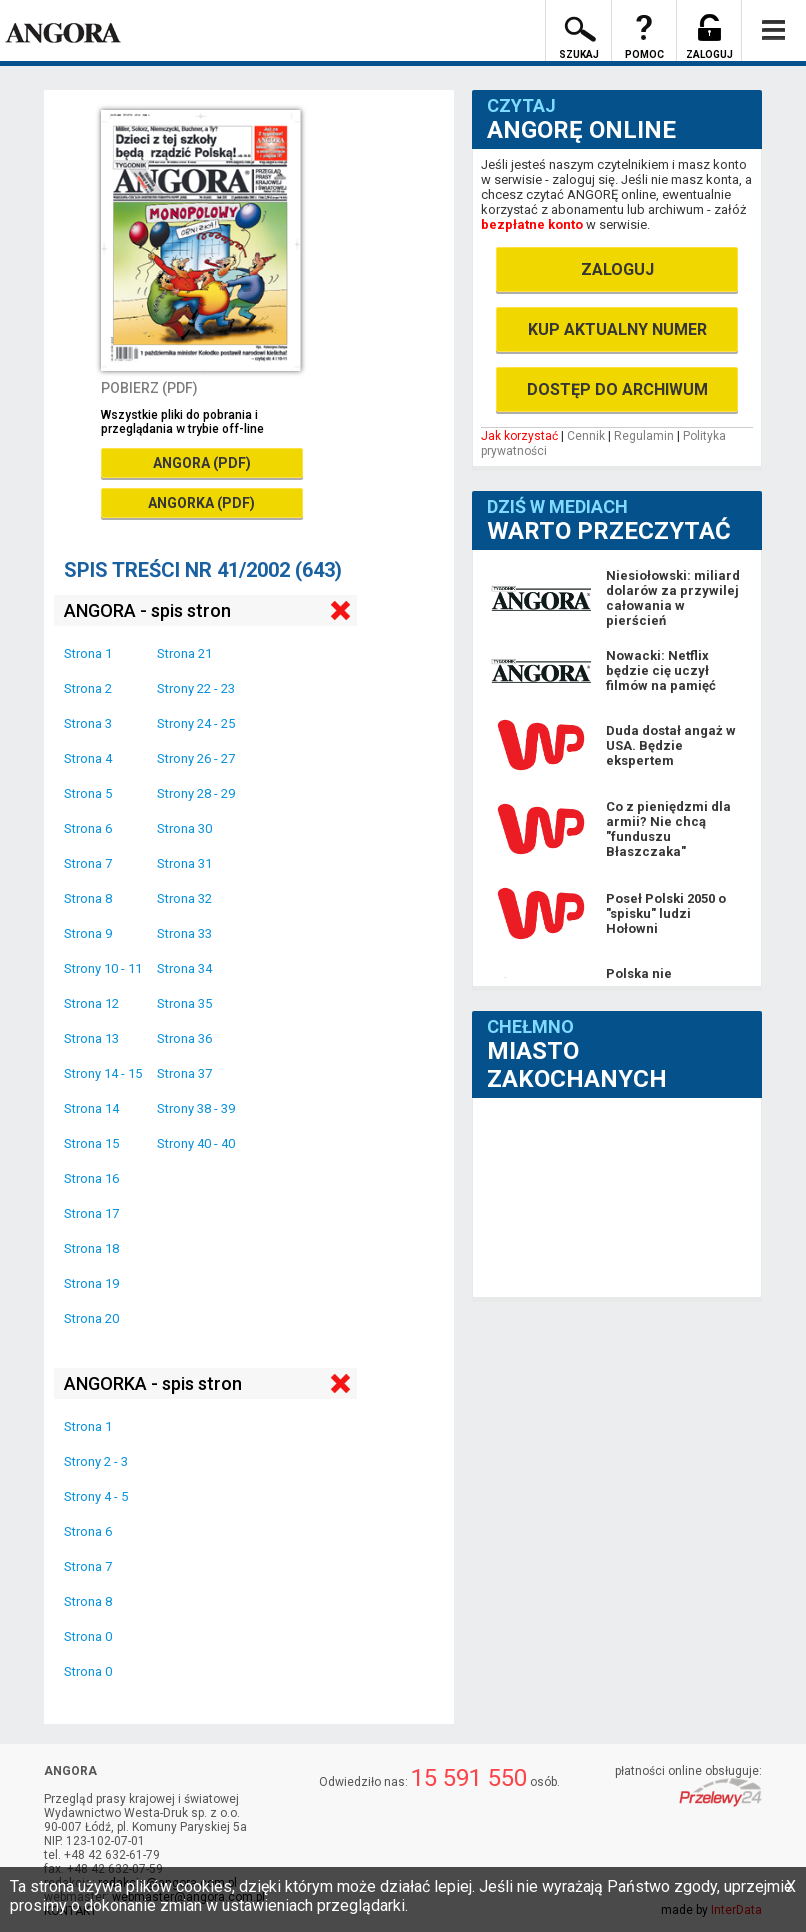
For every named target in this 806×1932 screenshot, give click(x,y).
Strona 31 (184, 863)
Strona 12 (91, 1003)
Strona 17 (91, 1213)
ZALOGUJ (617, 269)
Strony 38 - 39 (196, 1108)
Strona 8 (88, 898)
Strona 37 (184, 1073)
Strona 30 (184, 828)
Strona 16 (91, 1178)
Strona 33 (184, 933)
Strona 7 (88, 863)
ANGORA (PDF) (202, 463)
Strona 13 (91, 1038)
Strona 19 (91, 1283)
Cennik (586, 436)
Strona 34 (184, 968)
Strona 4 (88, 758)
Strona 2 (88, 688)
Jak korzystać (519, 436)
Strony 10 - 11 (103, 968)
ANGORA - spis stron (147, 610)
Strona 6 (88, 828)
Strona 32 (184, 898)
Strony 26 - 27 (196, 758)
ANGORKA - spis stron (153, 1383)
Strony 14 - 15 (103, 1073)
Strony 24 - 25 (196, 723)
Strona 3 (88, 723)
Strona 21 (184, 653)
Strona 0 (88, 1636)
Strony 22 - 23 (196, 688)
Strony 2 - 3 (96, 1461)
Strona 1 (88, 653)
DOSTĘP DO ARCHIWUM (617, 389)
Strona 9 (88, 933)
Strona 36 (184, 1038)
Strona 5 (88, 793)
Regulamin (644, 436)
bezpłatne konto (532, 224)
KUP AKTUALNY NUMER (617, 329)
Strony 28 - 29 (196, 793)
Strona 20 (91, 1318)
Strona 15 (91, 1143)
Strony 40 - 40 (196, 1143)
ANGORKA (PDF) (201, 503)
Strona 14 (91, 1108)
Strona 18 (91, 1248)
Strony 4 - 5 (96, 1496)
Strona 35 (184, 1003)
